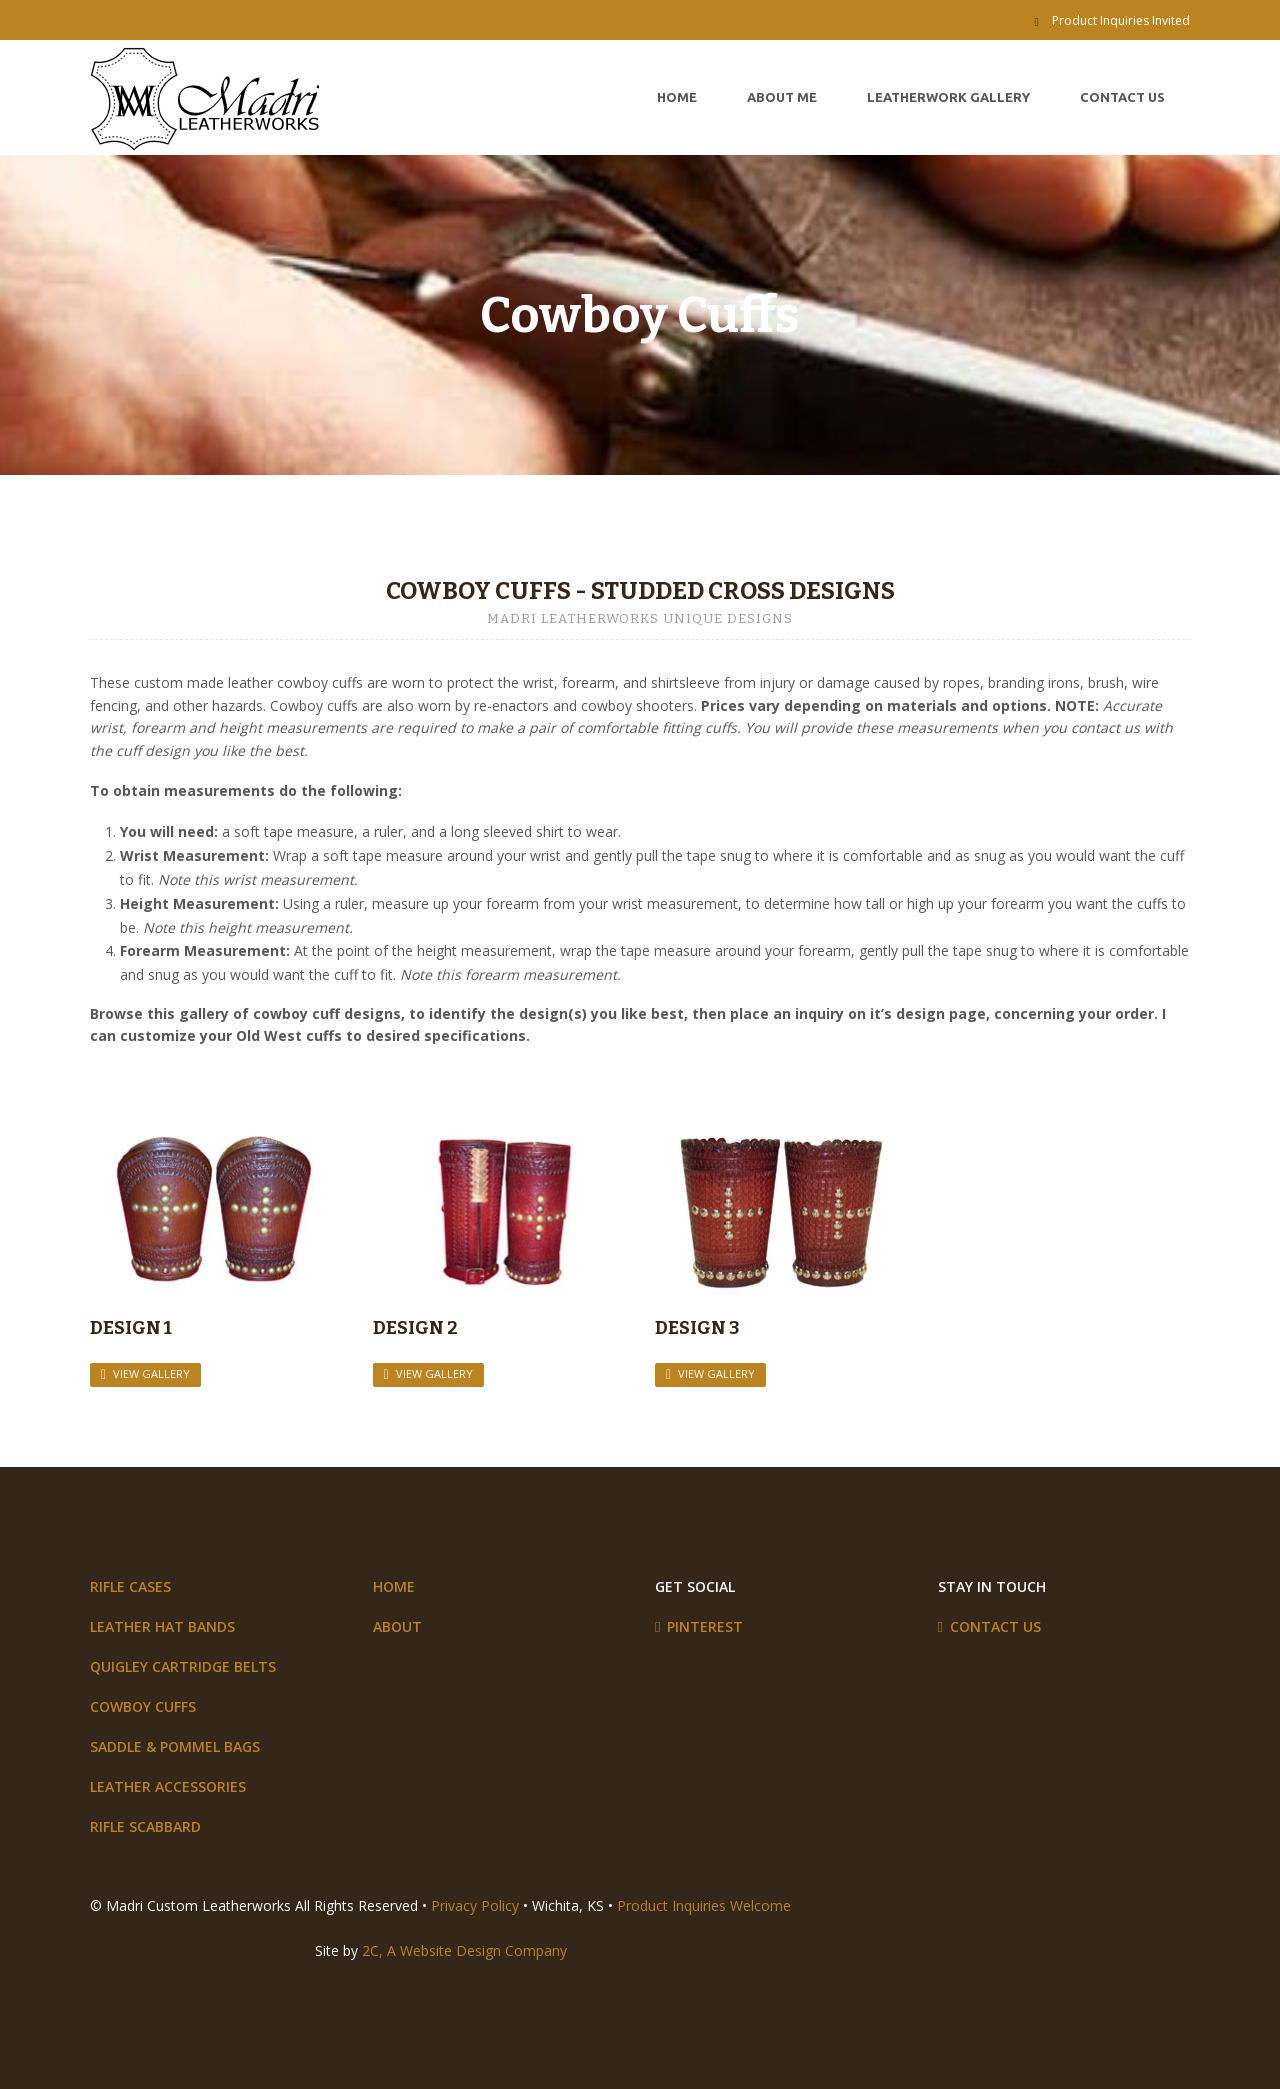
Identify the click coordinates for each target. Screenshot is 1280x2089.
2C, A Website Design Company (464, 1950)
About (397, 1626)
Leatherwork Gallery (948, 97)
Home (677, 97)
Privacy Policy (475, 1905)
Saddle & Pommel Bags (175, 1746)
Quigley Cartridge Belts (183, 1666)
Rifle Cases (130, 1586)
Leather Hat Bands (162, 1626)
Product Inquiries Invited (1121, 20)
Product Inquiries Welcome (704, 1905)
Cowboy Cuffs (143, 1706)
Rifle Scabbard (145, 1826)
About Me (782, 97)
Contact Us (1122, 97)
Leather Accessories (168, 1786)
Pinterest (705, 1626)
